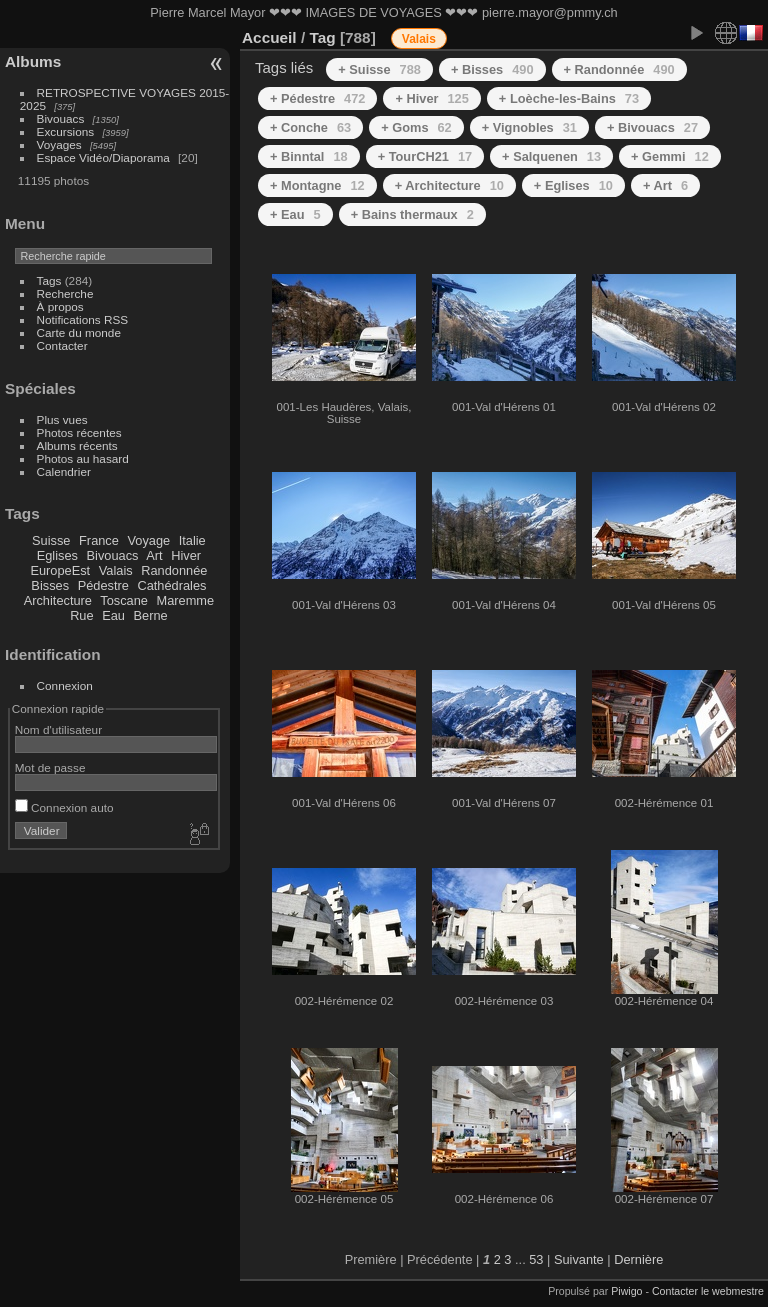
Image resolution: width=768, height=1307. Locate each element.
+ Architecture (449, 185)
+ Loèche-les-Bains (569, 98)
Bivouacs (61, 118)
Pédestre (103, 585)
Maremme (186, 600)
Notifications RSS (83, 319)
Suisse (51, 540)
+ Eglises (573, 185)
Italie (192, 540)
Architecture (58, 600)
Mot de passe (50, 767)
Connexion (65, 685)
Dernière (638, 1259)
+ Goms (416, 127)
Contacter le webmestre (708, 1291)
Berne (151, 615)
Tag (322, 37)
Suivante (579, 1259)
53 (536, 1259)
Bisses (50, 585)
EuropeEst (60, 570)
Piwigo (626, 1291)
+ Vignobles (529, 127)
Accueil (269, 37)
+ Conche (310, 127)
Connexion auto (64, 807)
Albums (33, 61)
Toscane (124, 600)
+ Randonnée (619, 69)
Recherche (65, 293)
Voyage (148, 540)
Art (154, 555)
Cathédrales (171, 585)
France (99, 540)
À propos (60, 306)
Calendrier (64, 471)
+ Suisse (379, 69)
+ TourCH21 (425, 156)
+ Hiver (431, 98)
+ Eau (295, 214)
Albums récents (77, 445)
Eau (113, 615)
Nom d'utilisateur (58, 729)
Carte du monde (79, 332)
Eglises (57, 555)
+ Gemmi (670, 156)
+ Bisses (492, 69)
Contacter (62, 345)
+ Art (665, 185)
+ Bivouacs (652, 127)
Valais (116, 570)
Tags (49, 280)
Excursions (66, 131)
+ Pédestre (317, 98)
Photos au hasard (83, 458)
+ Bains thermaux (412, 214)
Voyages (59, 144)
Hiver (186, 555)
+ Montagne (317, 185)
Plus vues (62, 419)
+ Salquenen (551, 156)
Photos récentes (79, 432)
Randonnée (174, 570)
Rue (81, 615)
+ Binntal (309, 156)
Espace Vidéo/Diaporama (103, 157)
